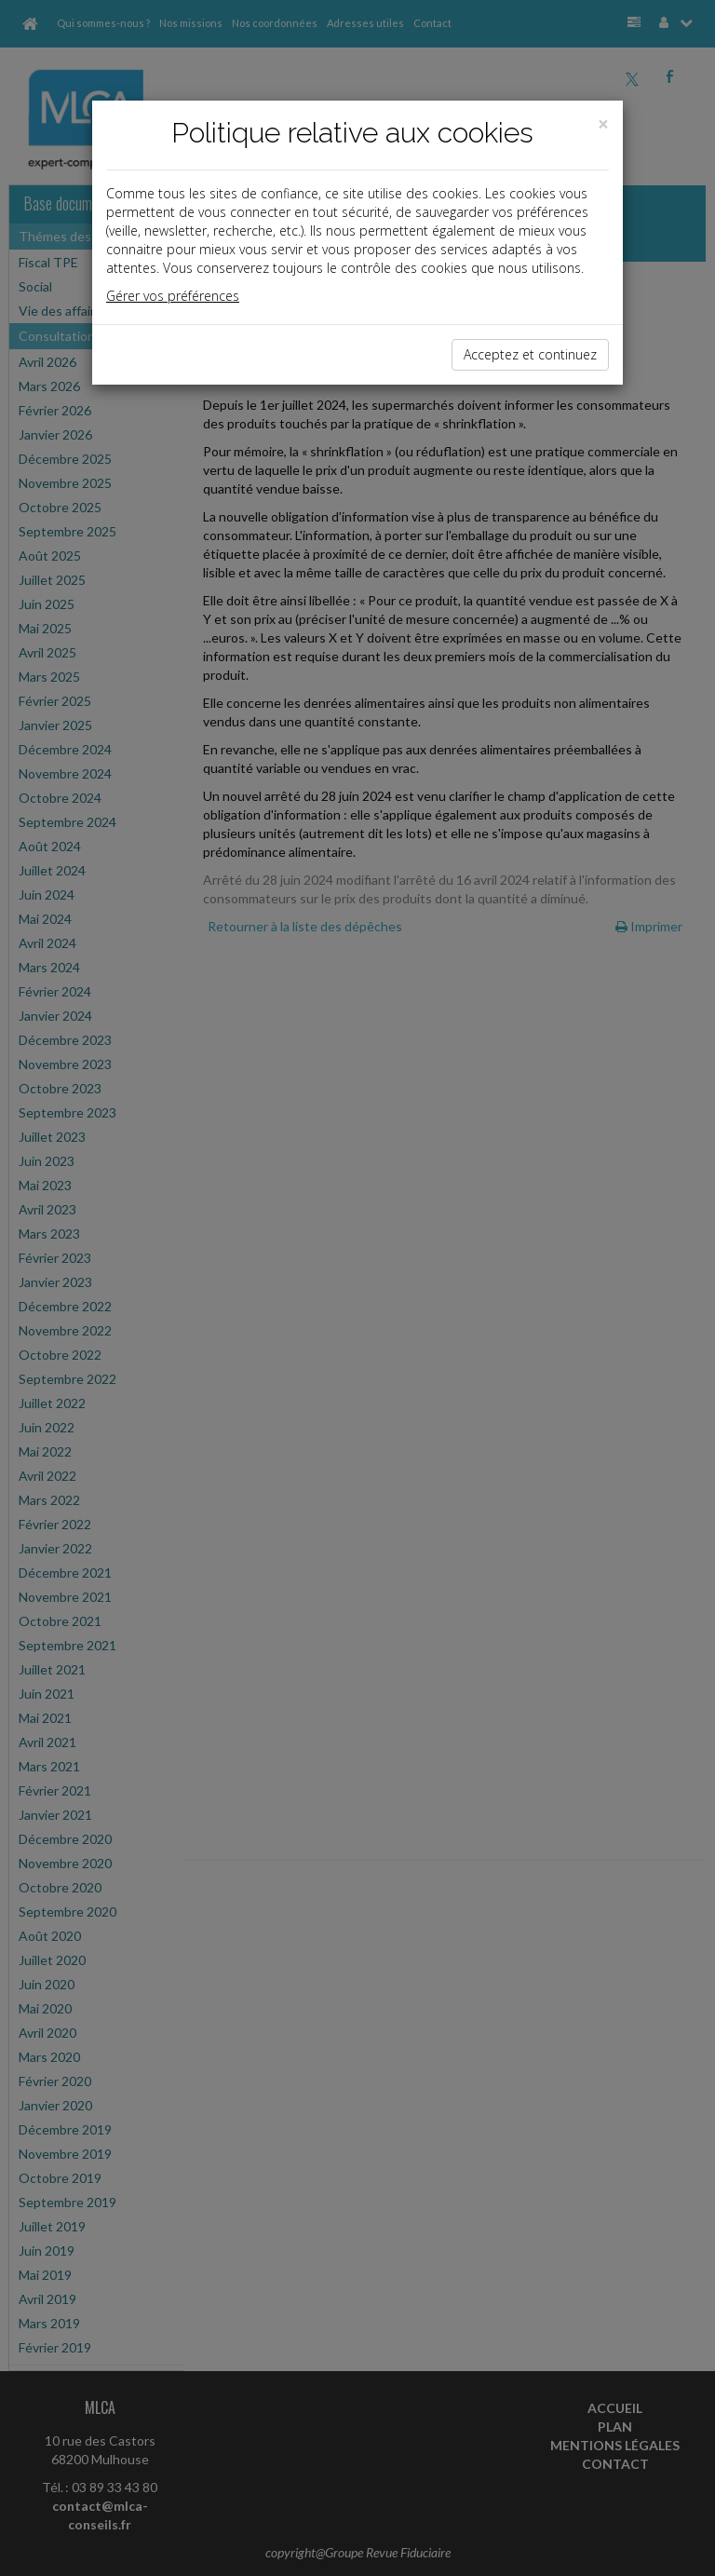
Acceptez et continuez (530, 354)
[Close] (603, 124)
